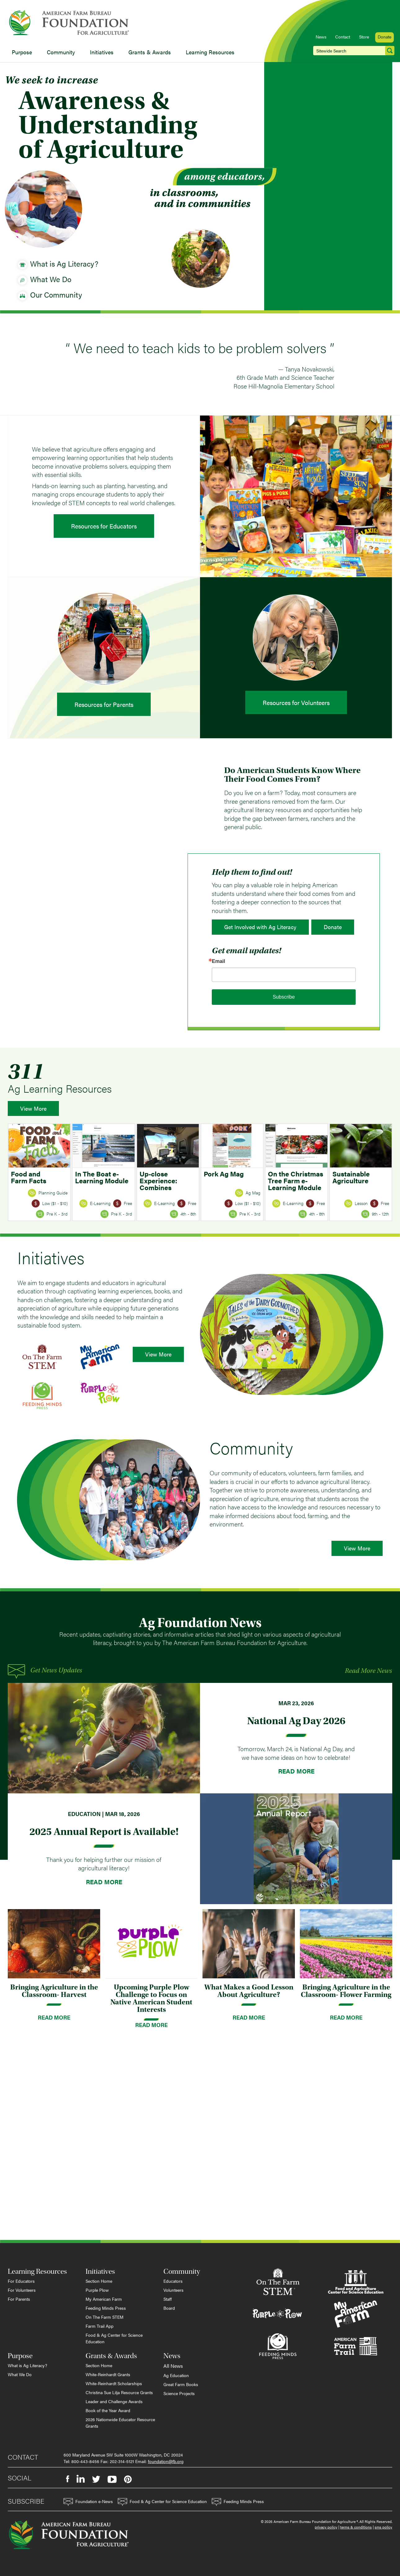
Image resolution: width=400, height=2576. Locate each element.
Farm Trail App (99, 2326)
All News (173, 2365)
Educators (173, 2281)
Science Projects (179, 2393)
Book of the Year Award (108, 2410)
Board (169, 2308)
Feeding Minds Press (106, 2308)
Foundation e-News (88, 2502)
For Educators (21, 2281)
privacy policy (326, 2527)
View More (33, 1108)
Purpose (22, 52)
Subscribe (284, 997)
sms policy (383, 2527)
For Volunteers (22, 2290)
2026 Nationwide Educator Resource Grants (120, 2422)
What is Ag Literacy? (27, 2365)
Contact (342, 37)
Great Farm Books (180, 2384)
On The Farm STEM (104, 2317)
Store (364, 37)
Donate (384, 37)
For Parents (19, 2299)
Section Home (99, 2281)
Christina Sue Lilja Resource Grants (119, 2392)
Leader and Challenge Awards (114, 2401)
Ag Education (176, 2375)
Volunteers (173, 2290)
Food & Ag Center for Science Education (114, 2338)
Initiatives (101, 52)
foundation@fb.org (166, 2461)
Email (218, 961)
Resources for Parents (103, 704)
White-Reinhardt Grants (108, 2374)
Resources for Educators (104, 525)
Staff (167, 2299)
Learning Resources (210, 52)
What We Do (20, 2374)
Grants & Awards (149, 52)
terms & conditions (356, 2527)
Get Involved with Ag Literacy (260, 927)
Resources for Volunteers (296, 702)
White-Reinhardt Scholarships (114, 2383)
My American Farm (104, 2299)
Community (61, 52)
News (321, 37)
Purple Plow (97, 2290)
